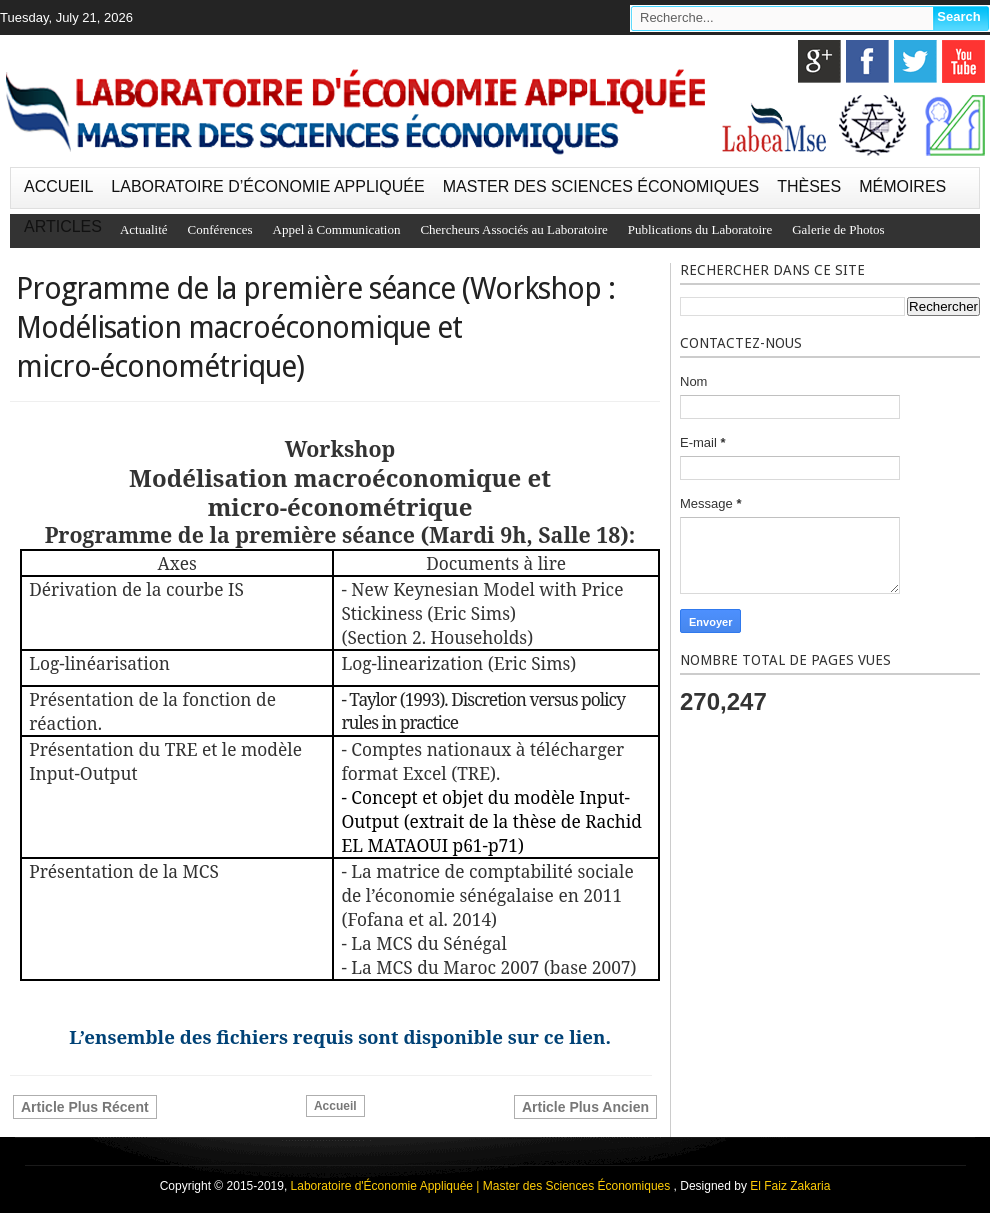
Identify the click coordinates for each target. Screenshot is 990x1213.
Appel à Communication (337, 229)
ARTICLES (63, 226)
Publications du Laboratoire (700, 229)
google (819, 61)
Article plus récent (85, 1107)
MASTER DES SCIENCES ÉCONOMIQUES (601, 186)
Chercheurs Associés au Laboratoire (513, 229)
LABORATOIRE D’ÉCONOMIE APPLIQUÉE (267, 186)
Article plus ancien (585, 1107)
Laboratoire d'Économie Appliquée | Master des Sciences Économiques (482, 1186)
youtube (963, 61)
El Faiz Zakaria (790, 1186)
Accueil (335, 1106)
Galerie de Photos (838, 229)
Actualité (144, 229)
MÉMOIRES (902, 186)
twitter (915, 61)
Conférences (220, 229)
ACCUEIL (58, 186)
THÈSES (809, 186)
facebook (867, 61)
